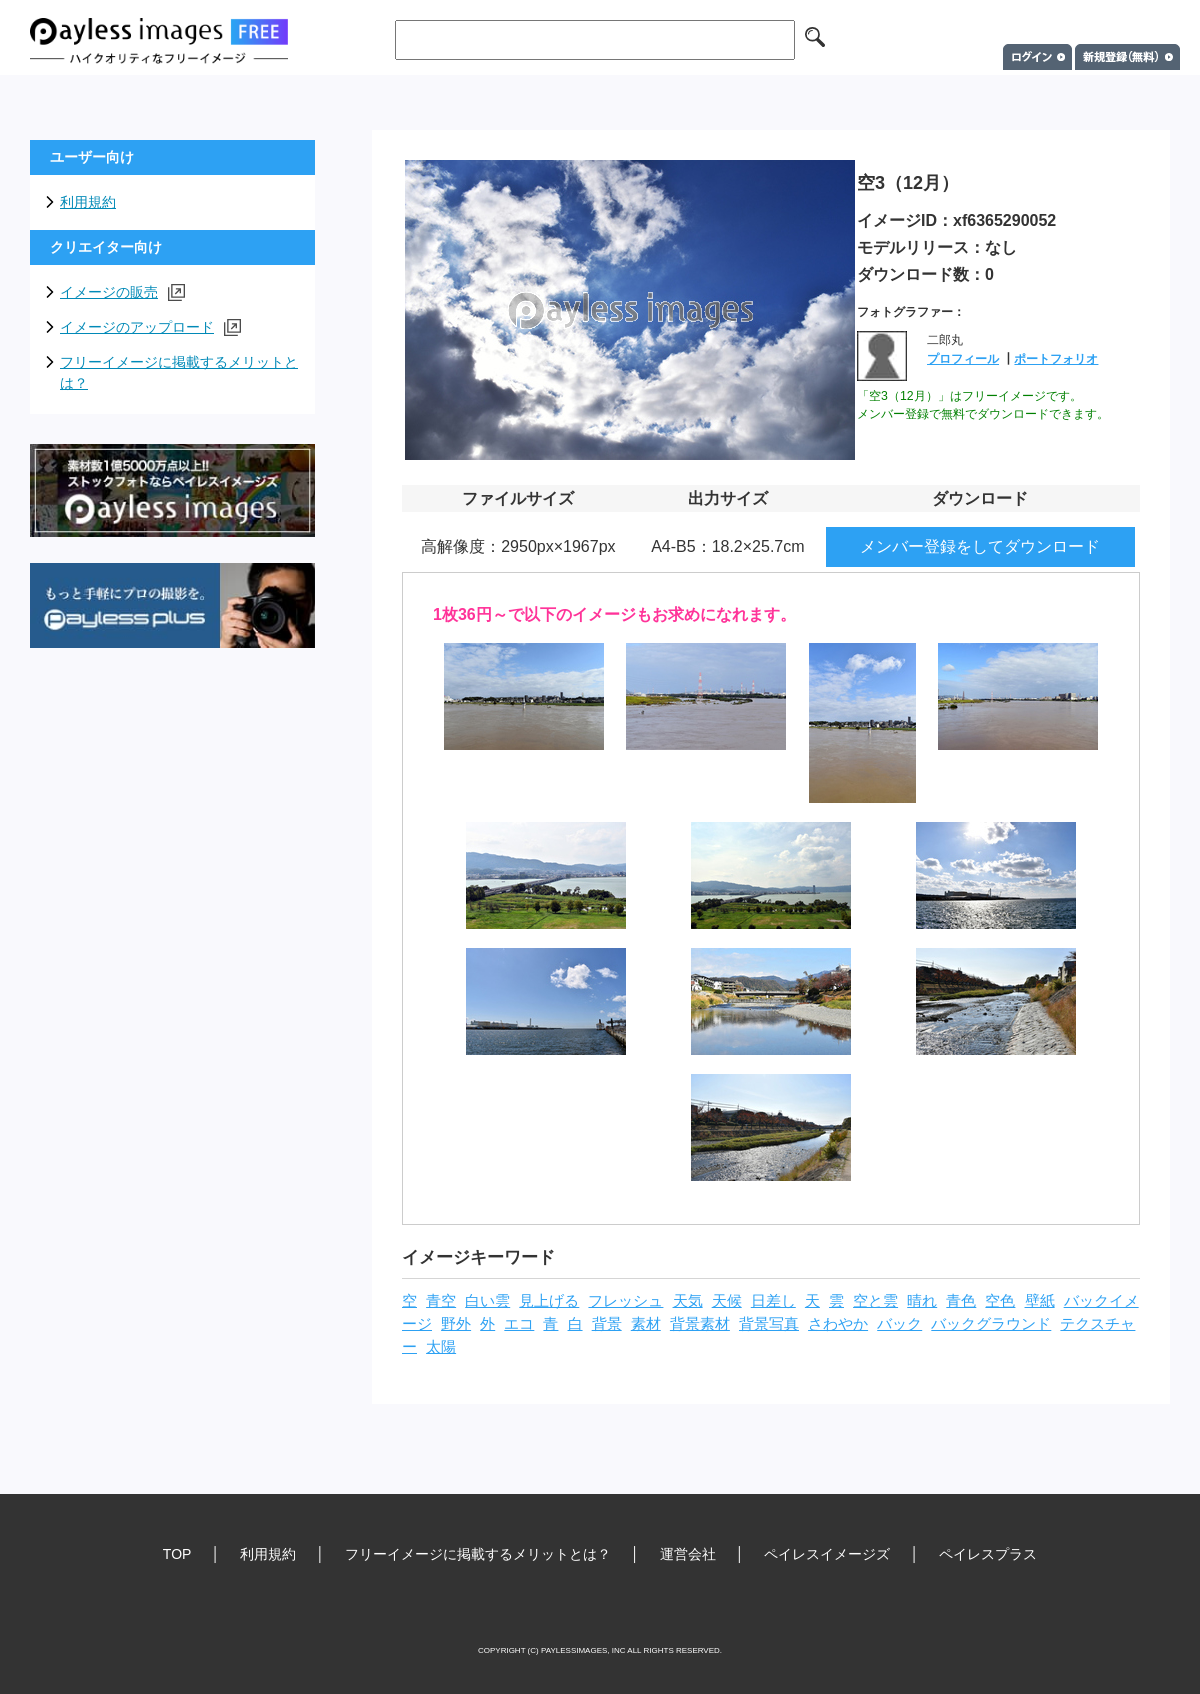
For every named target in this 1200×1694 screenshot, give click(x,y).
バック (899, 1324)
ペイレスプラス (988, 1554)
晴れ (922, 1301)
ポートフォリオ (1056, 359)
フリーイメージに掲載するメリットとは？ (179, 372)
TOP (177, 1554)
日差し (773, 1301)
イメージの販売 (122, 292)
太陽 (441, 1347)
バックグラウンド (991, 1324)
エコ (519, 1324)
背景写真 (769, 1324)
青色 (961, 1301)
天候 (727, 1301)
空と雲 (875, 1301)
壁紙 (1040, 1301)
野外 (456, 1324)
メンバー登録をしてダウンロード (980, 546)
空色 (1000, 1301)
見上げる (549, 1301)
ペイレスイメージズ (827, 1554)
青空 (441, 1301)
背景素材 (700, 1324)
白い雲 (487, 1301)
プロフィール (963, 359)
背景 (607, 1324)
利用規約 (88, 202)
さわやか (838, 1324)
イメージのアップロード (150, 327)
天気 (688, 1301)
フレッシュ (625, 1301)
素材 (646, 1324)
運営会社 (688, 1554)
